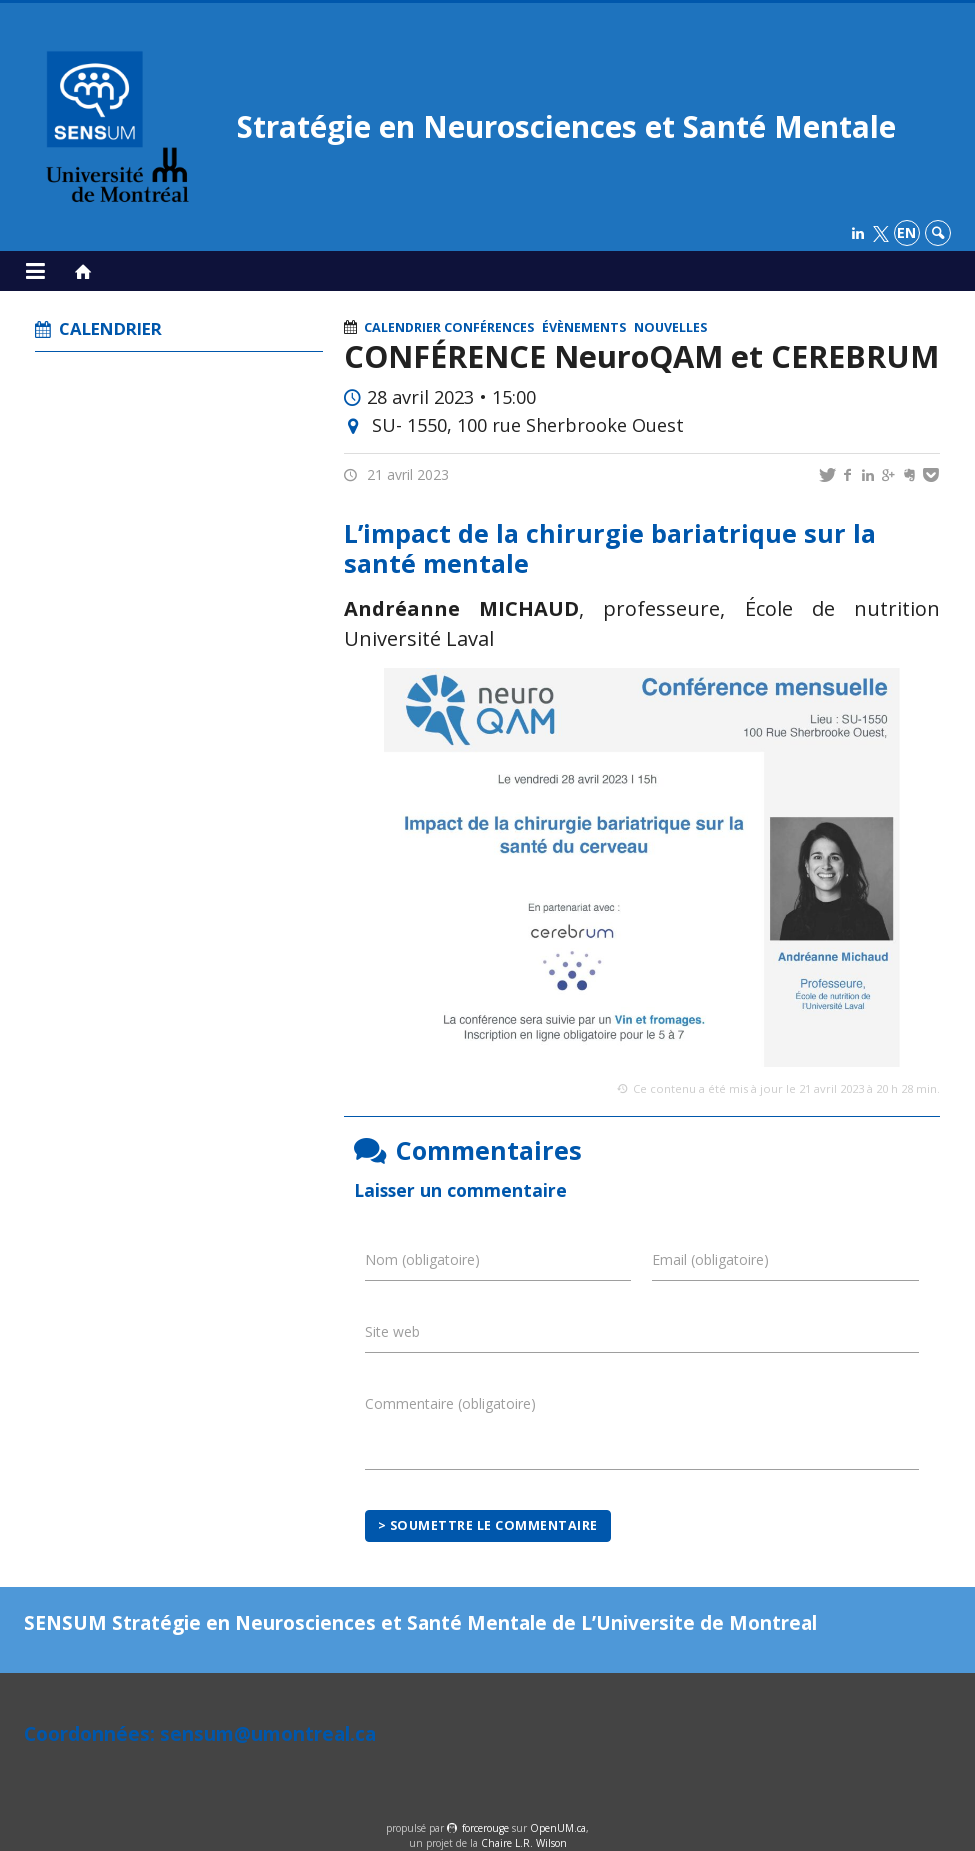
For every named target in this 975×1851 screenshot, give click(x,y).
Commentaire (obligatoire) (450, 1403)
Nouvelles (670, 327)
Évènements (584, 327)
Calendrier (402, 327)
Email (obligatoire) (710, 1259)
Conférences (489, 327)
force (485, 1828)
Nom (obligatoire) (422, 1259)
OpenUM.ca (558, 1828)
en (906, 232)
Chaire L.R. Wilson (524, 1843)
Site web (392, 1331)
